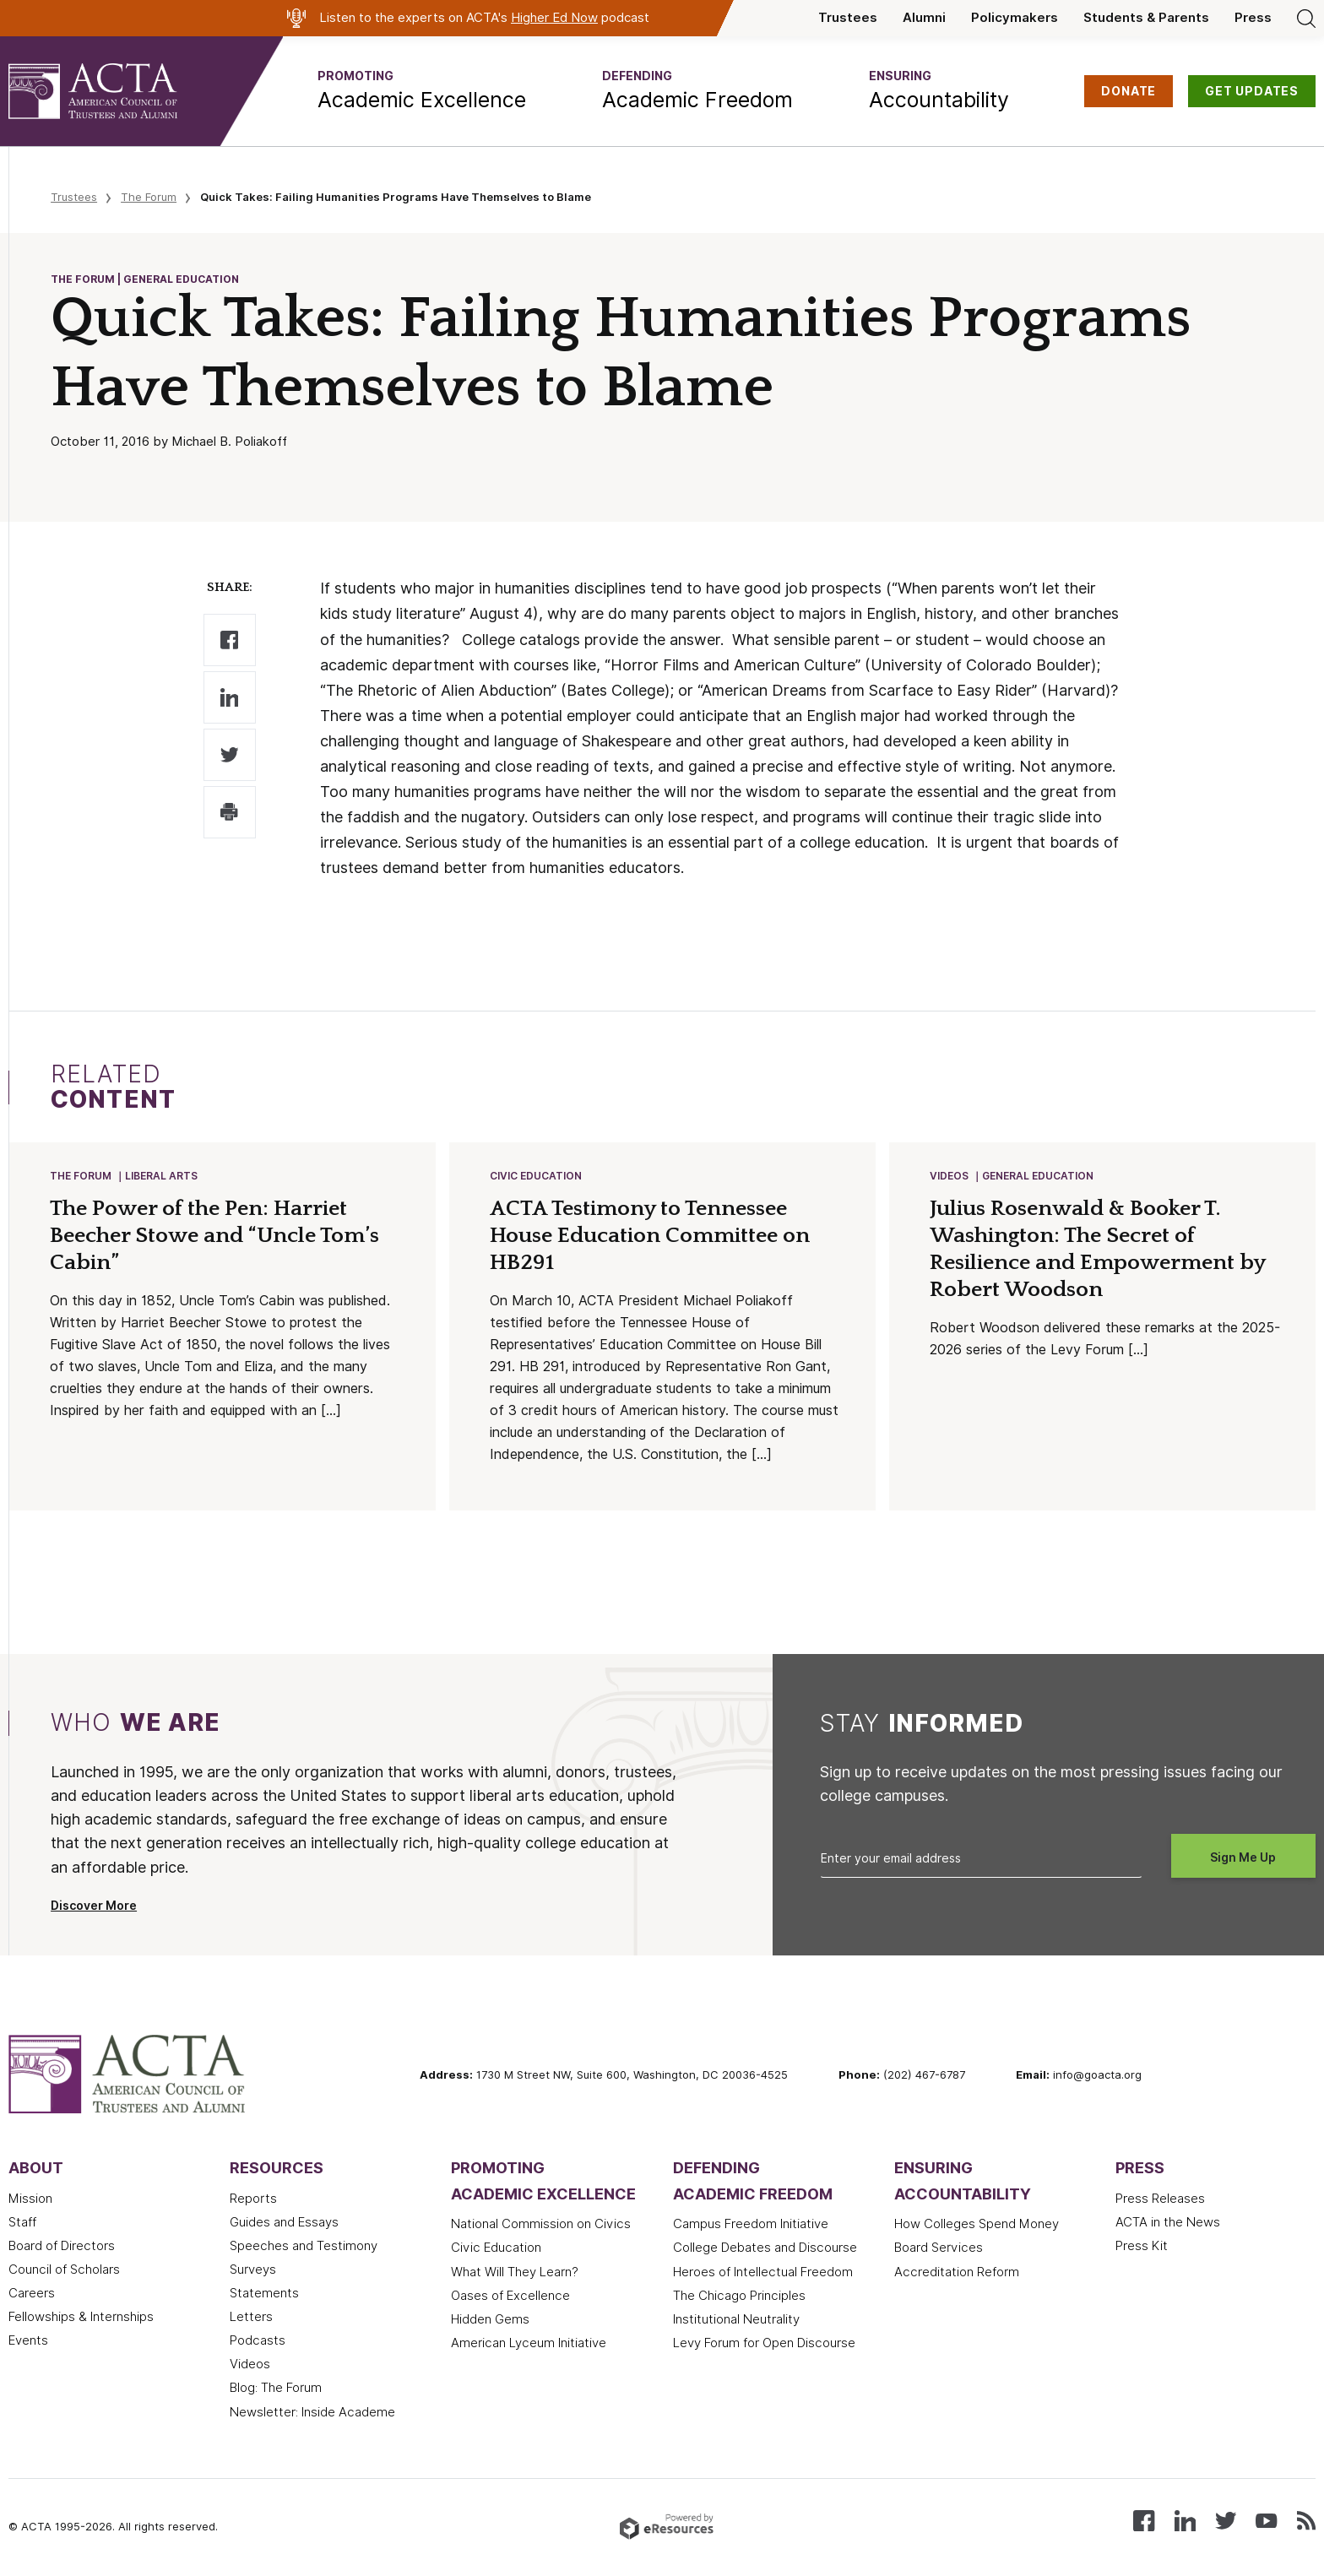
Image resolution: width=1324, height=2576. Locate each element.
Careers (31, 2294)
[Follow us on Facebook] (1143, 2521)
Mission (30, 2200)
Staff (22, 2224)
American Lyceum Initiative (528, 2344)
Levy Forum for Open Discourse (764, 2344)
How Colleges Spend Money (976, 2225)
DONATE (1128, 91)
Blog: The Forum (276, 2389)
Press (1253, 17)
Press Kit (1141, 2247)
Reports (253, 2200)
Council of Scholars (64, 2271)
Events (28, 2342)
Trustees (847, 17)
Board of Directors (61, 2247)
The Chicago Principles (739, 2297)
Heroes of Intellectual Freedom (763, 2273)
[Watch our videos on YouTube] (1266, 2521)
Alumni (924, 17)
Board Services (938, 2249)
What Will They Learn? (514, 2273)
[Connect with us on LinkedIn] (1185, 2521)
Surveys (253, 2271)
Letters (251, 2318)
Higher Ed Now (554, 17)
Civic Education (537, 1176)
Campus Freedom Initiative (750, 2225)
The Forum (148, 196)
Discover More (94, 1907)
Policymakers (1014, 17)
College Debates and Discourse (765, 2249)
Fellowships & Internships (81, 2318)
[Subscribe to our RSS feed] (1306, 2521)
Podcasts (257, 2342)
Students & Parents (1146, 17)
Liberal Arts (162, 1176)
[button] (421, 91)
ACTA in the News (1167, 2224)
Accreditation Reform (956, 2273)
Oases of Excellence (510, 2297)
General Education (1038, 1176)
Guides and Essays (284, 2224)
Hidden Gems (490, 2321)
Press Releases (1160, 2200)
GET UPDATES (1252, 91)
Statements (264, 2294)
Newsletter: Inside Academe (312, 2413)
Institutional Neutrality (736, 2321)
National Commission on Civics (541, 2225)
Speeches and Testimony (303, 2247)
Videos (950, 1176)
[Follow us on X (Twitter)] (1225, 2521)
